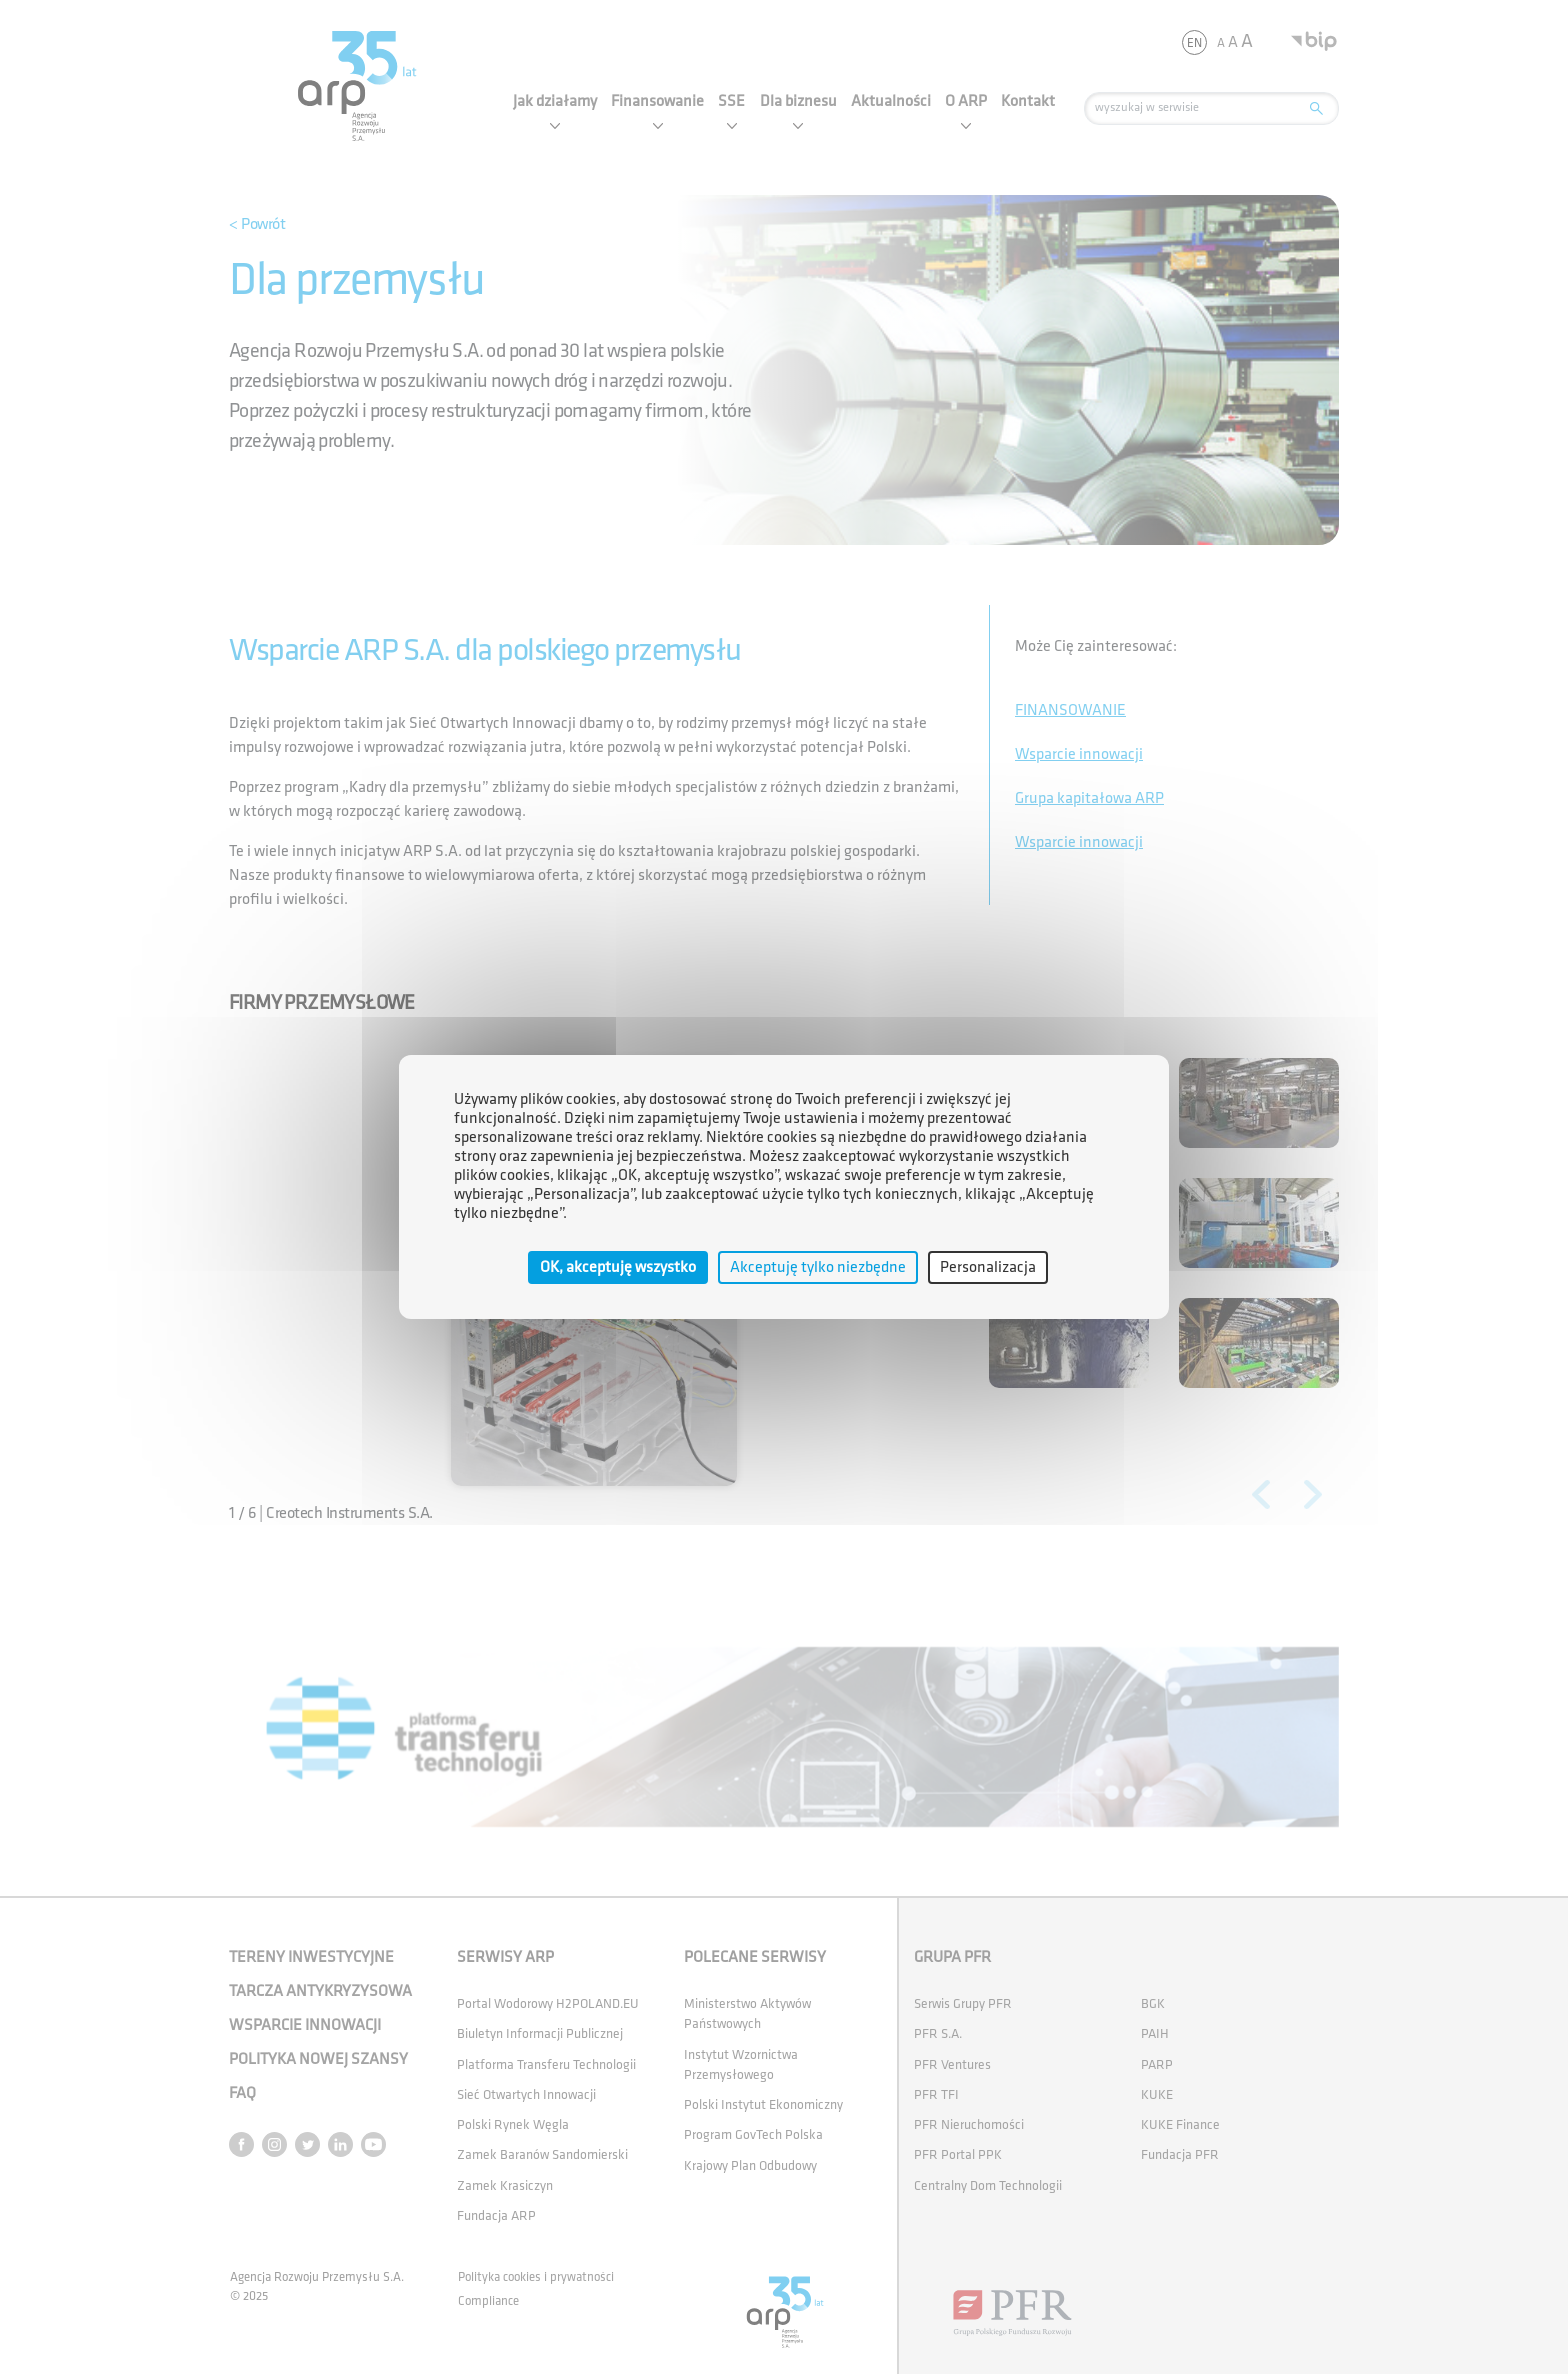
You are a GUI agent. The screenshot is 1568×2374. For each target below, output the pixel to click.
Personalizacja (988, 1267)
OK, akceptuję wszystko (618, 1267)
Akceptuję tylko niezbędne (818, 1267)
